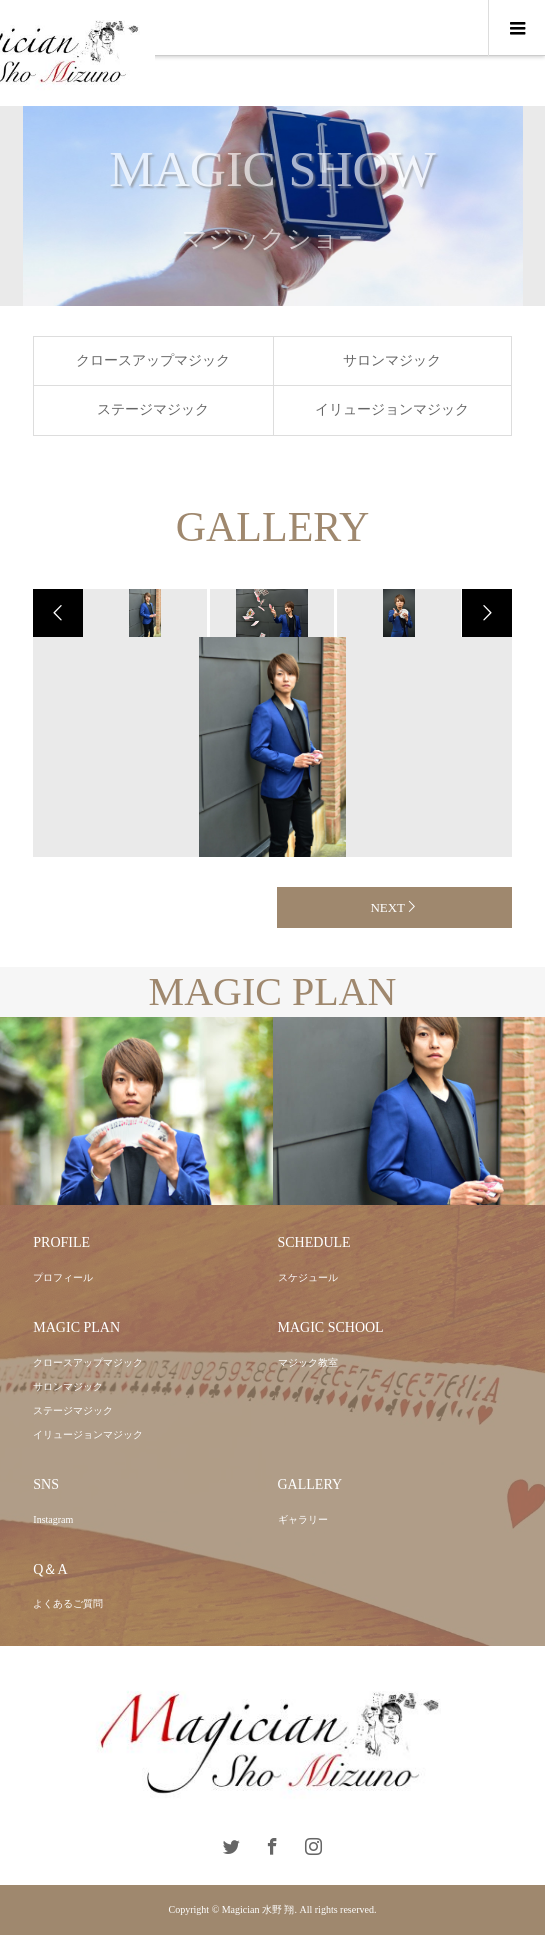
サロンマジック (392, 360)
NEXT (387, 907)
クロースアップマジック (153, 360)
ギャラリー (303, 1519)
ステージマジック (153, 409)
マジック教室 (308, 1362)
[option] (143, 613)
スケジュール (308, 1277)
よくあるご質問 (68, 1603)
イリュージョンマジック (392, 409)
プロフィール (63, 1277)
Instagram (53, 1519)
